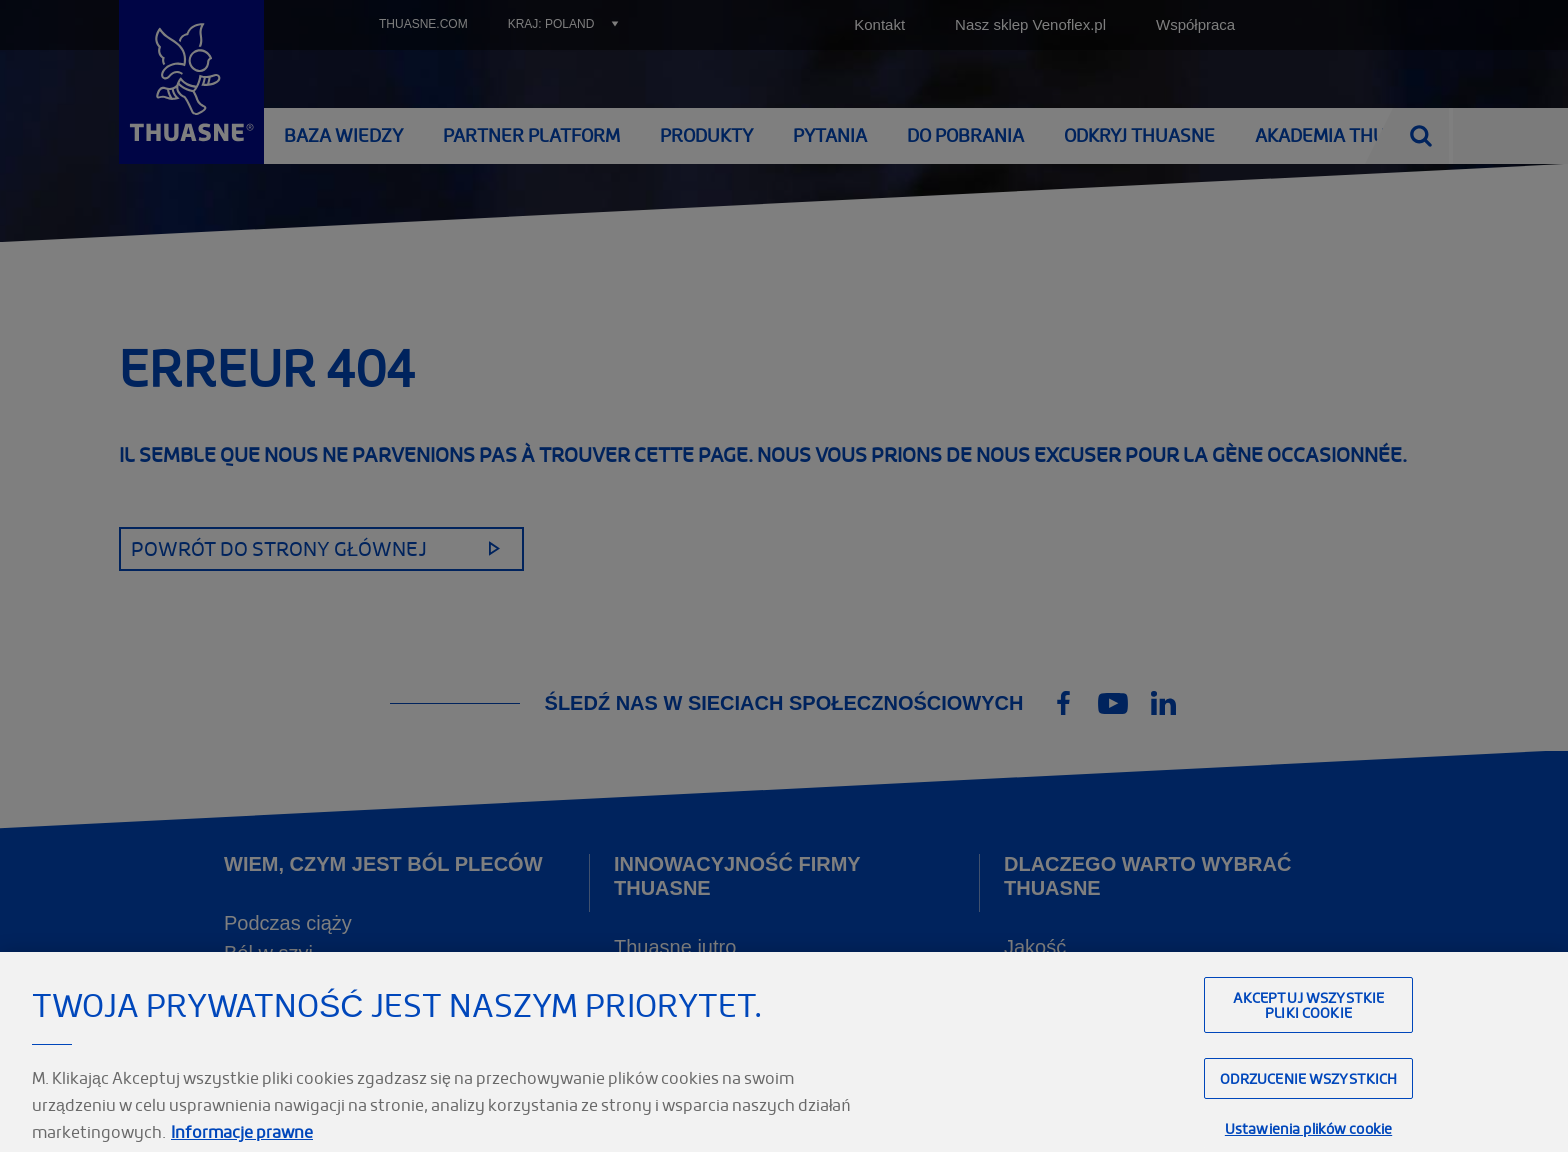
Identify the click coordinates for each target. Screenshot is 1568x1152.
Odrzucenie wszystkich (1309, 1097)
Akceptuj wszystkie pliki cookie (1309, 1024)
